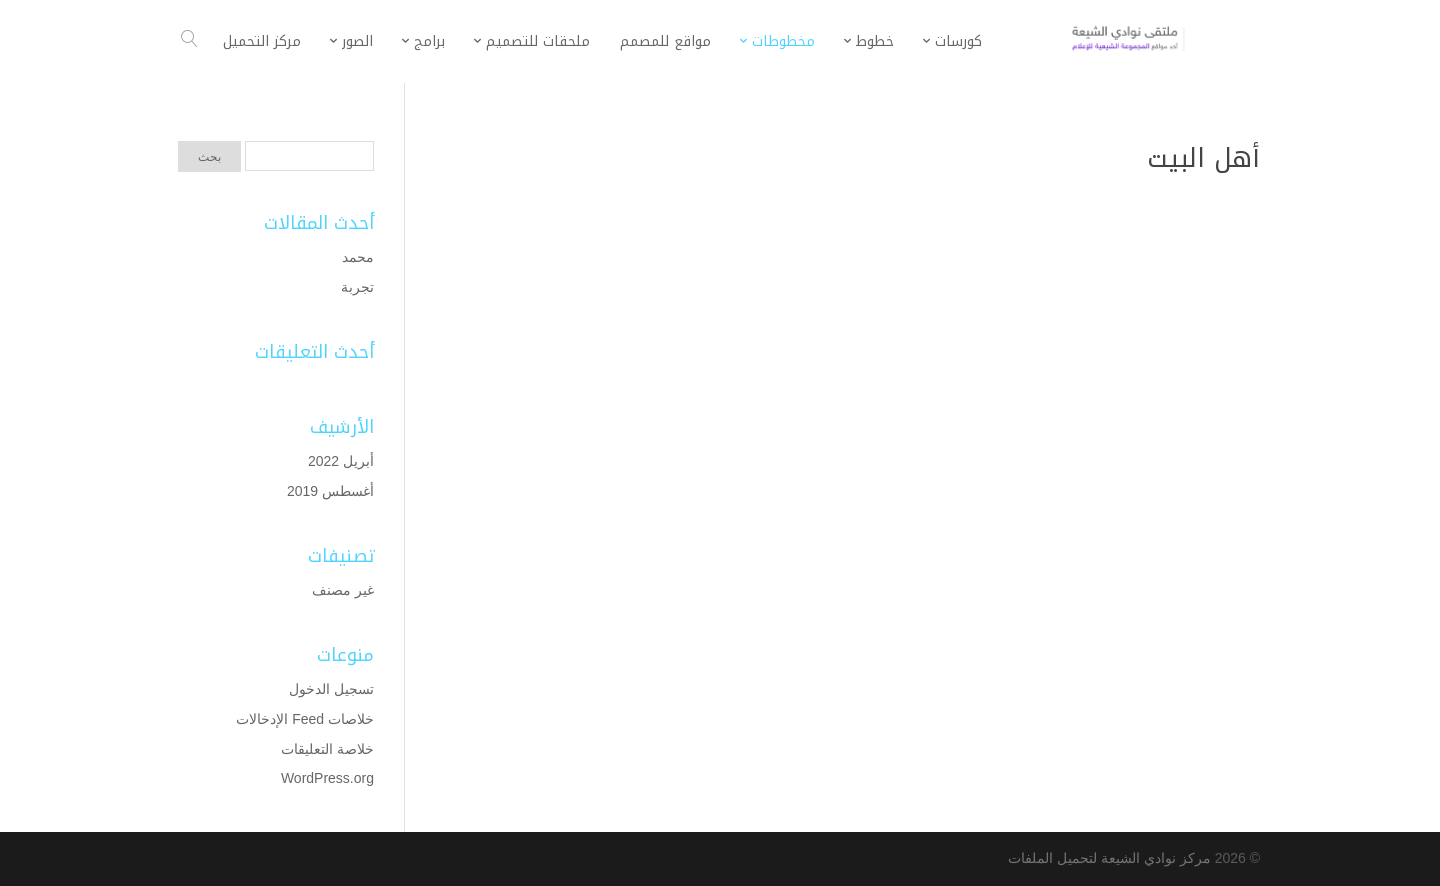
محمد (358, 257)
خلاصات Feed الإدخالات (305, 719)
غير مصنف (343, 590)
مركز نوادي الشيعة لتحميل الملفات (1109, 858)
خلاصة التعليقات (327, 749)
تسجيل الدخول (331, 689)
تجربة (357, 287)
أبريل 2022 (341, 461)
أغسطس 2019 (330, 491)
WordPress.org (327, 778)
